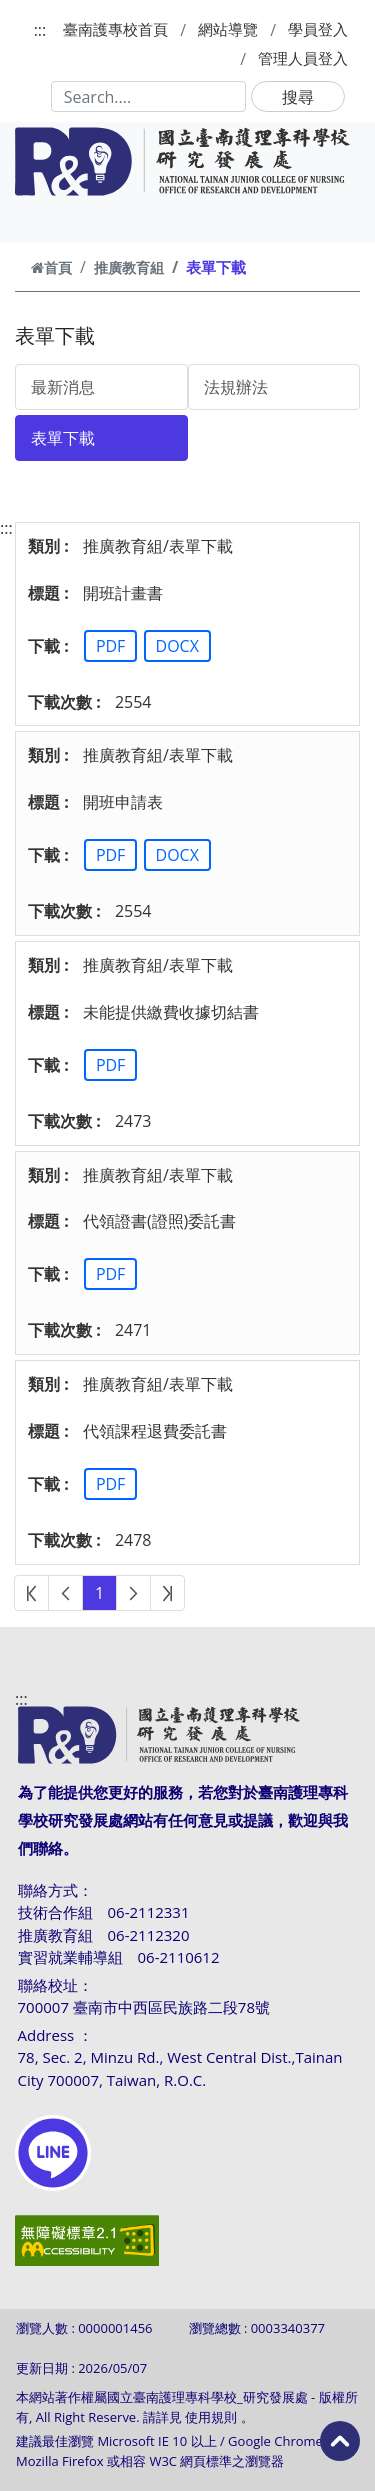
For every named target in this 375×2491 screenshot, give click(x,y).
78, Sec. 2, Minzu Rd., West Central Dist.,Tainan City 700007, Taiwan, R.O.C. (180, 2068)
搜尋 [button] (298, 97)
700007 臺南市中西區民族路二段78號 (144, 2007)
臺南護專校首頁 (115, 29)
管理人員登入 (303, 58)
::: (40, 30)
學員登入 (318, 29)
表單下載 (63, 438)
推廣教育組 (129, 267)
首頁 (51, 267)
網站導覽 (228, 29)
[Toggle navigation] (42, 220)
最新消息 (63, 387)
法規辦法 (236, 387)
